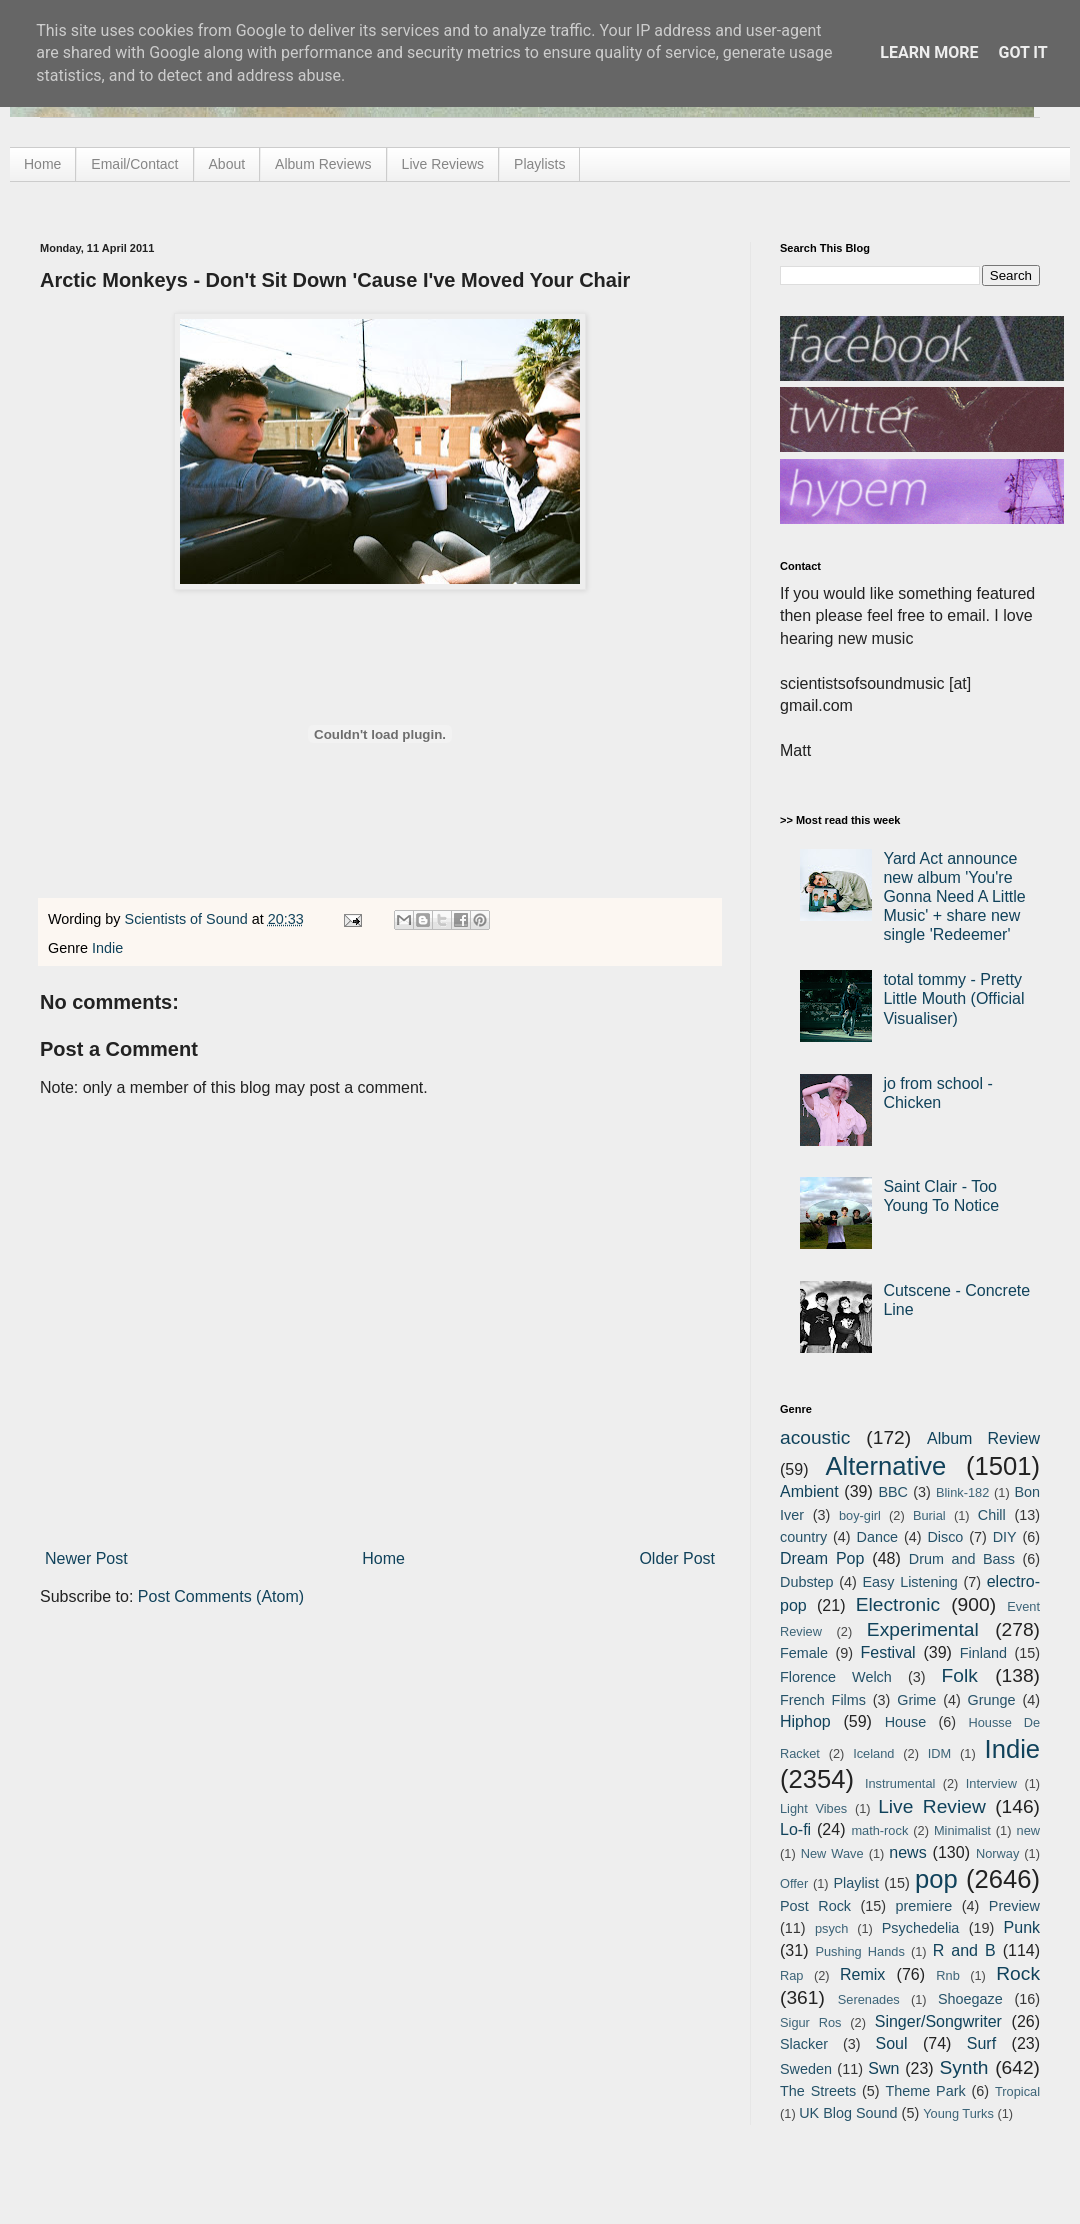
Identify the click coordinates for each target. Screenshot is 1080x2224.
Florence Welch (836, 1677)
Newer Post (86, 1558)
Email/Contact (134, 164)
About (227, 164)
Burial (929, 1515)
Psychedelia (921, 1928)
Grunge (992, 1700)
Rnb (947, 1975)
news (907, 1852)
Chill (992, 1515)
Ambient (809, 1491)
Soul (892, 2043)
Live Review (932, 1806)
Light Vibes (813, 1808)
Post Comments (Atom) (221, 1596)
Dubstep (807, 1582)
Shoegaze (970, 1999)
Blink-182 (962, 1492)
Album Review (983, 1438)
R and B (964, 1950)
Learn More (929, 52)
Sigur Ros (810, 2022)
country (803, 1537)
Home (42, 164)
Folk (960, 1675)
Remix (862, 1974)
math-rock (879, 1830)
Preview (1014, 1906)
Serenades (869, 1999)
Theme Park (926, 2091)
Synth (963, 2067)
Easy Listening (910, 1582)
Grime (916, 1700)
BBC (893, 1492)
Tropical (1017, 2091)
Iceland (873, 1753)
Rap (791, 1975)
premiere (924, 1906)
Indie (107, 948)
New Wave (832, 1853)
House (906, 1722)
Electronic (898, 1604)
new (1028, 1830)
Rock (1018, 1973)
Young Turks (958, 2113)
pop (936, 1879)
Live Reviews (443, 164)
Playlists (539, 164)
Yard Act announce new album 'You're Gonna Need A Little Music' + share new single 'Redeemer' (954, 897)
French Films (823, 1700)
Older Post (677, 1558)
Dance (877, 1537)
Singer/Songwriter (938, 2021)
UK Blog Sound (848, 2113)
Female (804, 1653)
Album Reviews (323, 164)
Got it (1022, 52)
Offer (794, 1883)
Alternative (885, 1466)
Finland (983, 1653)
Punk (1022, 1927)
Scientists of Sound (188, 919)
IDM (939, 1753)
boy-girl (860, 1515)
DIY (1005, 1537)
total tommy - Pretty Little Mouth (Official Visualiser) (953, 998)
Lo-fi (795, 1829)
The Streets (818, 2091)
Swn (883, 2068)
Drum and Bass (962, 1559)
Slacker (804, 2044)
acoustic (815, 1437)
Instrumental (900, 1783)
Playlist (856, 1883)
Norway (997, 1853)
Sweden (806, 2069)
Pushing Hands (859, 1951)
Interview (991, 1783)
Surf (981, 2043)
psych (831, 1928)
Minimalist (962, 1830)
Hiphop (805, 1721)
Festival (887, 1652)
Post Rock (815, 1906)
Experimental (923, 1629)
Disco (945, 1537)
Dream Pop (822, 1558)
